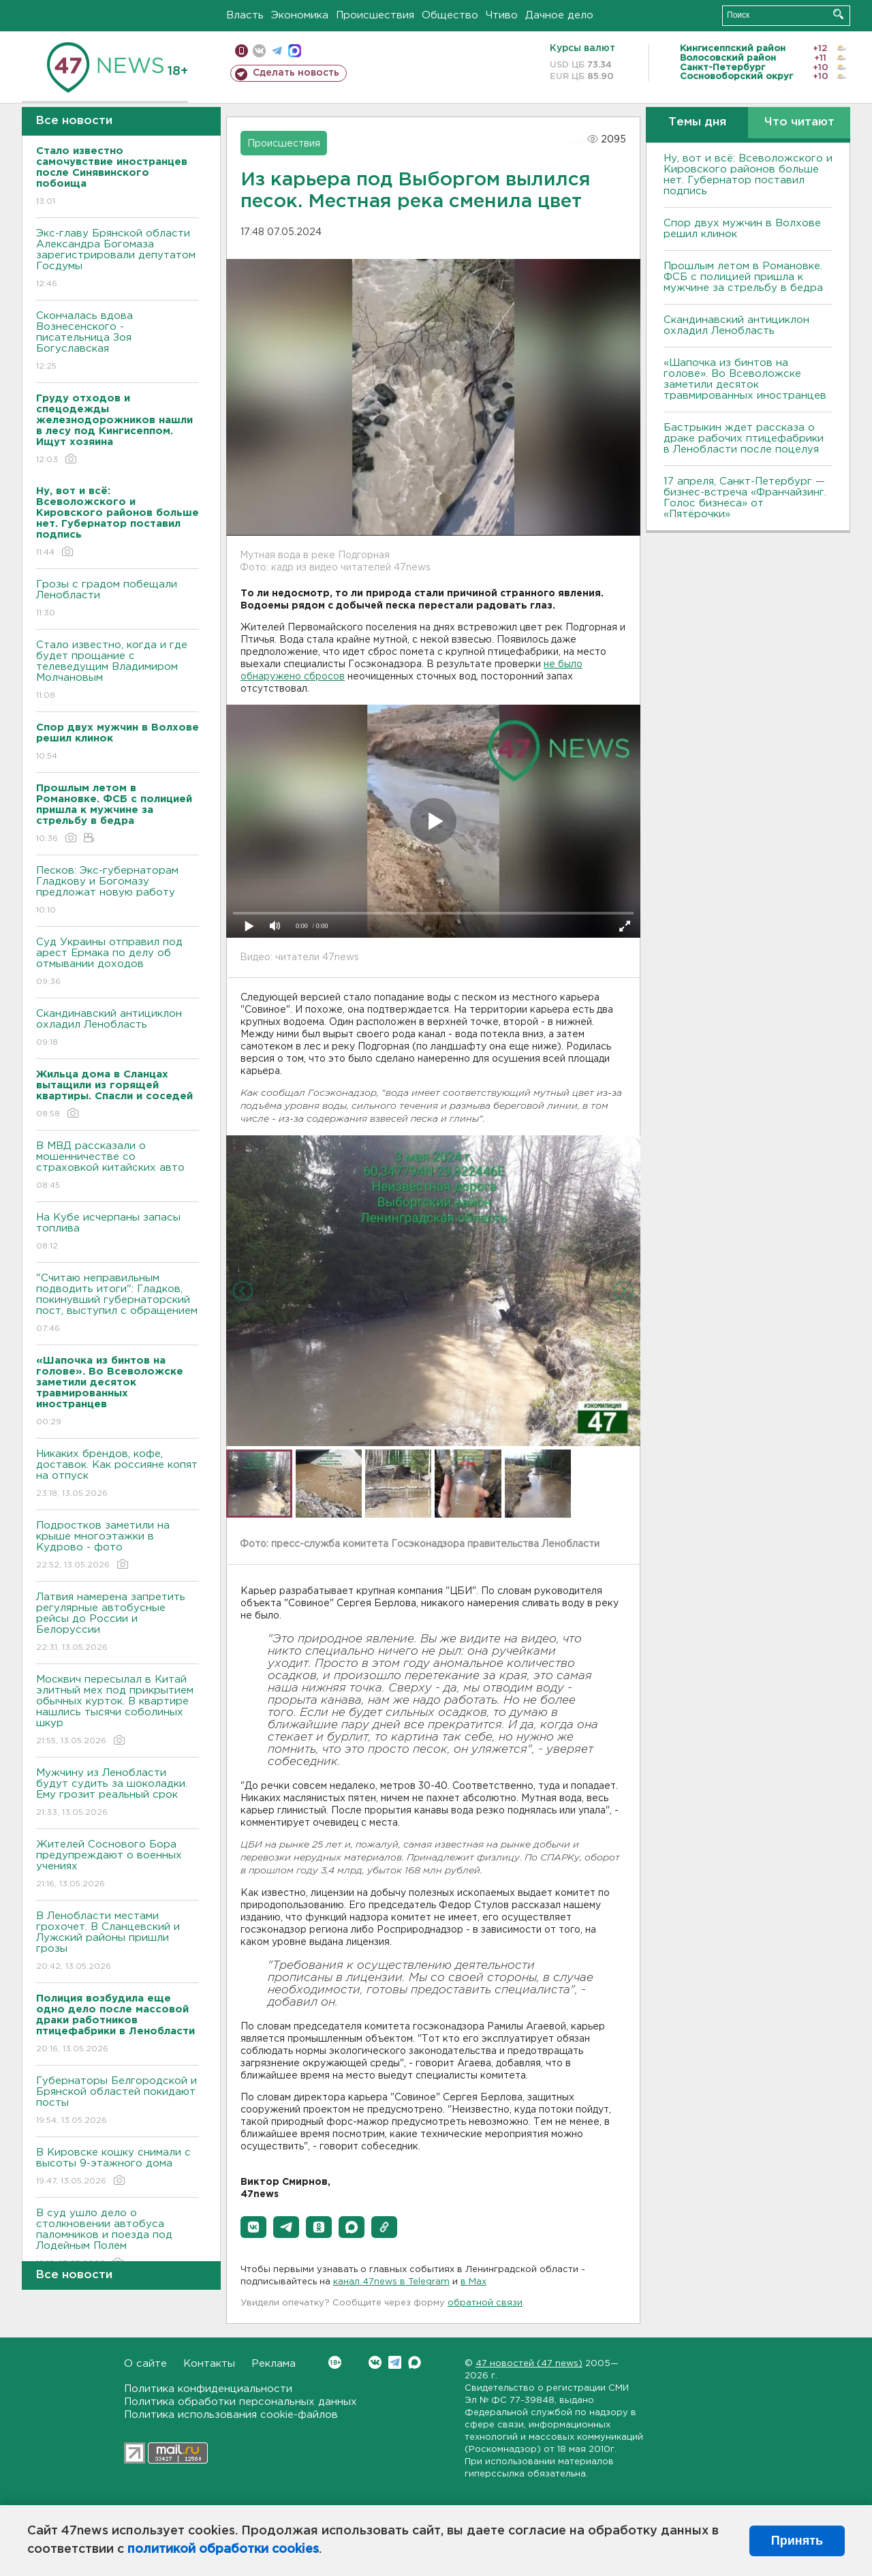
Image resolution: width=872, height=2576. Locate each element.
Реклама (273, 2363)
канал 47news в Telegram (391, 2282)
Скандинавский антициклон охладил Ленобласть (117, 1028)
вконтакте (259, 50)
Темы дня (697, 122)
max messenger (294, 50)
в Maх (473, 2282)
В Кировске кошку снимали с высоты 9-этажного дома (117, 2167)
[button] (253, 2227)
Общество (450, 15)
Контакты (209, 2363)
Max (414, 2362)
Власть (245, 15)
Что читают (799, 122)
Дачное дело (559, 15)
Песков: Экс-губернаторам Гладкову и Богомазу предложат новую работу (117, 891)
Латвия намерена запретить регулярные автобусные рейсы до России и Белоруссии (117, 1623)
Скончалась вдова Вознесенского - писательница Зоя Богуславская (117, 341)
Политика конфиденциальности (208, 2389)
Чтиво (502, 15)
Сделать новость (296, 73)
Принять (797, 2540)
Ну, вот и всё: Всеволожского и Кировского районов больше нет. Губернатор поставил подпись (748, 175)
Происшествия (375, 15)
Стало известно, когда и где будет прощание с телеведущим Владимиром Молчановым (117, 671)
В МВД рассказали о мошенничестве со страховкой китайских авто (117, 1166)
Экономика (299, 15)
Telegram (394, 2362)
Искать (838, 14)
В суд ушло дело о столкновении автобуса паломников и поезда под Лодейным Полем (117, 2239)
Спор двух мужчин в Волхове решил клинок (742, 229)
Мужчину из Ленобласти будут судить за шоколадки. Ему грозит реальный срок (117, 1793)
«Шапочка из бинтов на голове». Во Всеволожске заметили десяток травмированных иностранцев (745, 379)
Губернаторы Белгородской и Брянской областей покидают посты (117, 2101)
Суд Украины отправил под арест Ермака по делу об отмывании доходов (117, 962)
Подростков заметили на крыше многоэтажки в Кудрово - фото (117, 1546)
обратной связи (485, 2303)
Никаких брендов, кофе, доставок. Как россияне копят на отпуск (117, 1474)
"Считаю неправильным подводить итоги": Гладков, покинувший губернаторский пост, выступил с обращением (117, 1304)
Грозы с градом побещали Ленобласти (117, 599)
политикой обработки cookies (223, 2549)
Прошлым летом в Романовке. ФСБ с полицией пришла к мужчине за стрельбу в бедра (743, 277)
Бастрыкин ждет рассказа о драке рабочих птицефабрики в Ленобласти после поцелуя (744, 438)
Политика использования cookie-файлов (231, 2414)
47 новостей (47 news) (529, 2363)
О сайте (145, 2363)
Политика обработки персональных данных (240, 2401)
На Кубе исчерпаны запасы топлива (117, 1232)
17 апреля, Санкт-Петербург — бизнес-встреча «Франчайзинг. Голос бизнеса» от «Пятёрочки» (745, 498)
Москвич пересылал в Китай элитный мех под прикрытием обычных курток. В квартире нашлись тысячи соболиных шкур (117, 1711)
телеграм (276, 50)
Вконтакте (334, 2362)
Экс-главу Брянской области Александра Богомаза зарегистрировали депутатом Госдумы (117, 259)
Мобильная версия (241, 50)
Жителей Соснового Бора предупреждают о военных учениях (117, 1865)
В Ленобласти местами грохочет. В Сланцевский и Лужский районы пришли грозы (117, 1942)
